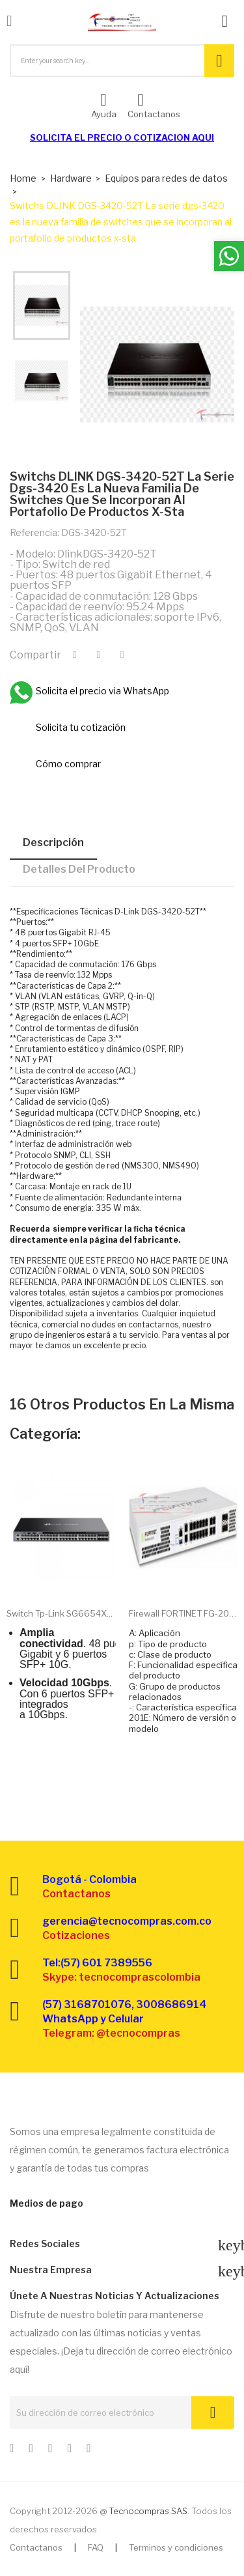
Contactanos (36, 2547)
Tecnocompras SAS (148, 2511)
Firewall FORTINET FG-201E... (183, 1613)
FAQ (95, 2547)
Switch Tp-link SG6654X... (60, 1613)
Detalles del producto (79, 869)
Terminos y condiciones (176, 2547)
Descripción (53, 842)
